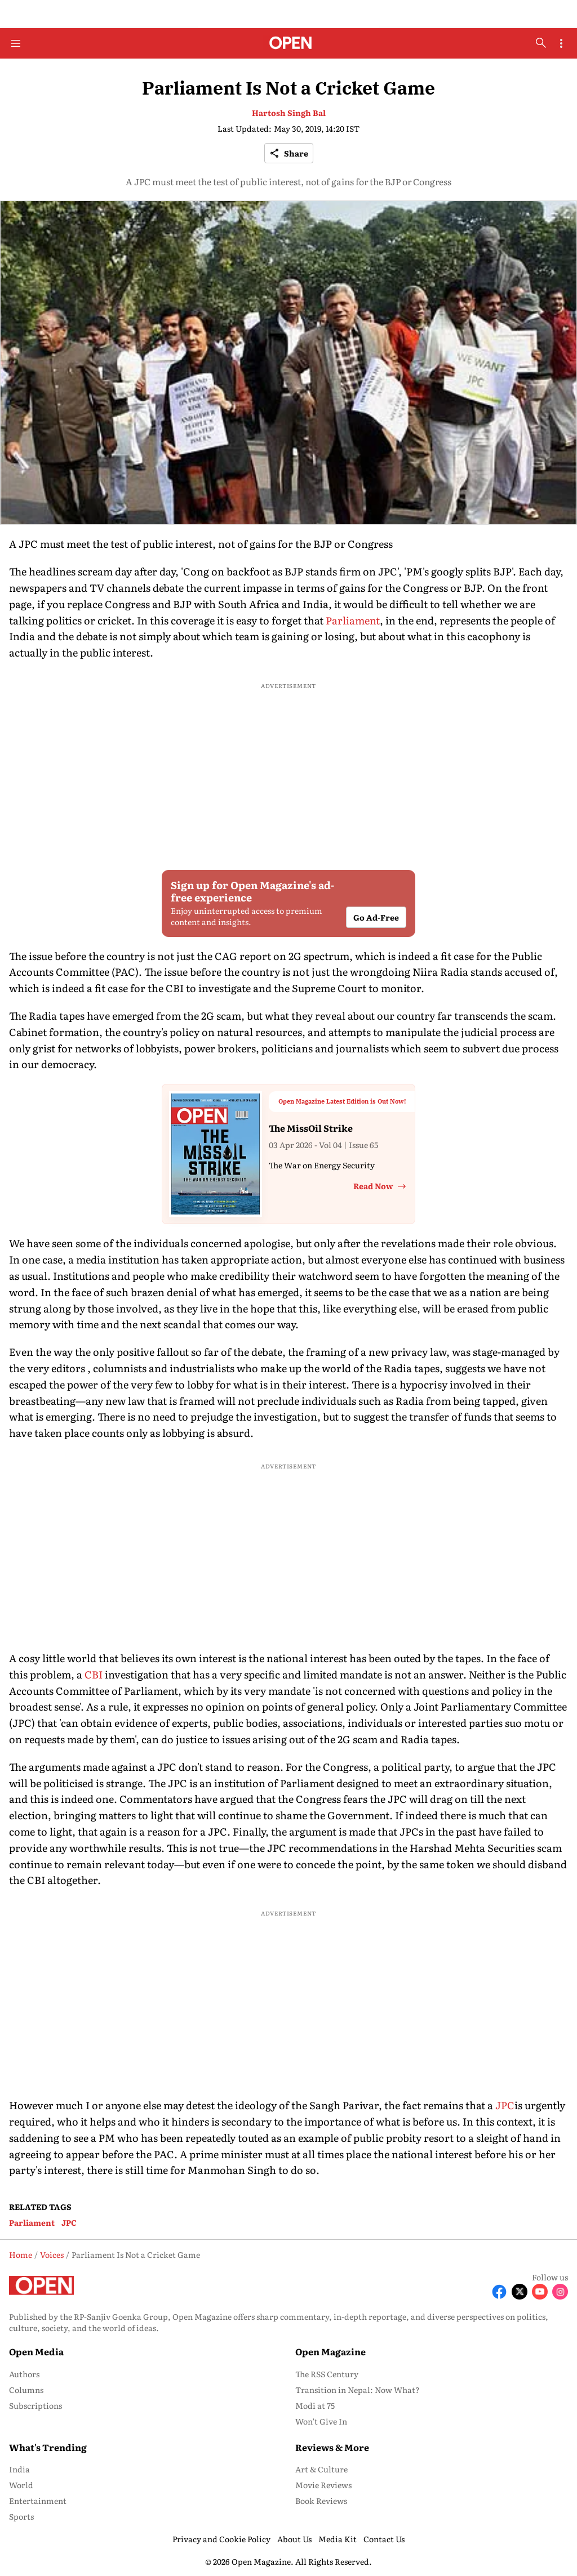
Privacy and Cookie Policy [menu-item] (221, 2538)
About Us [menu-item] (294, 2538)
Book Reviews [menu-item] (321, 2500)
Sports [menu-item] (21, 2516)
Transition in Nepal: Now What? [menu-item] (357, 2389)
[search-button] (541, 43)
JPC (504, 2105)
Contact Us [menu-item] (384, 2538)
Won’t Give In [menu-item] (321, 2421)
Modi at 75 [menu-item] (315, 2405)
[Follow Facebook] (499, 2292)
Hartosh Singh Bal (289, 112)
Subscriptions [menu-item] (35, 2405)
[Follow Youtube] (540, 2292)
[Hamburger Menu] (16, 43)
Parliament (353, 620)
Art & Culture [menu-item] (321, 2469)
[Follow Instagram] (560, 2292)
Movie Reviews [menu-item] (323, 2484)
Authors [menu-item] (24, 2373)
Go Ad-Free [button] (376, 917)
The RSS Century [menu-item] (326, 2373)
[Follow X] (519, 2292)
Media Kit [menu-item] (337, 2538)
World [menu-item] (21, 2484)
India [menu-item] (19, 2469)
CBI (94, 1674)
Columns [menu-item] (26, 2389)
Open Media (36, 2351)
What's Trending (48, 2447)
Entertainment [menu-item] (37, 2500)
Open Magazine (330, 2351)
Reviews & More (332, 2447)
